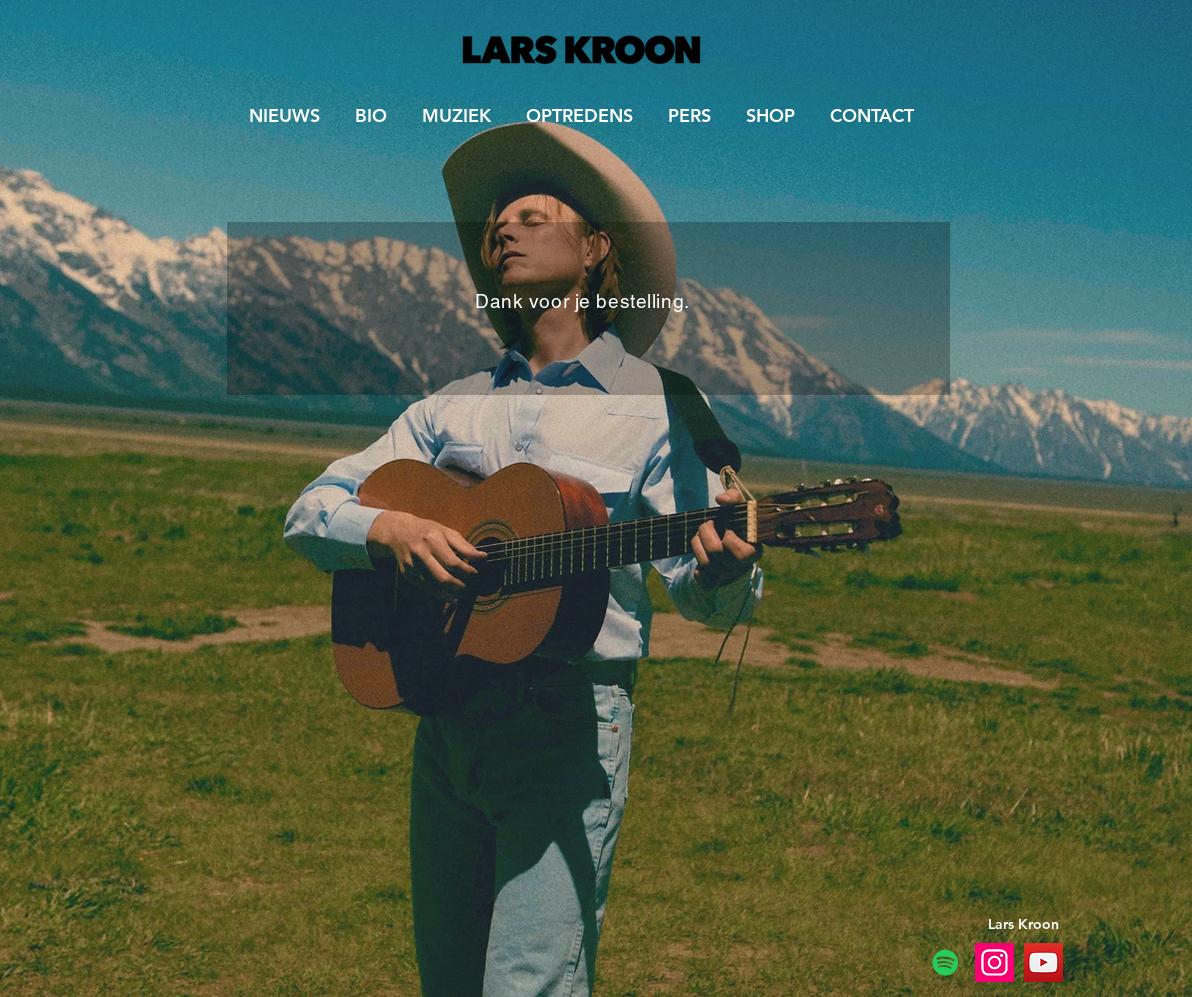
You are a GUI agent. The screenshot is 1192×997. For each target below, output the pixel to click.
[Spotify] (945, 962)
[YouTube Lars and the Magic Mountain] (1043, 962)
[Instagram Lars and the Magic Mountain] (994, 962)
